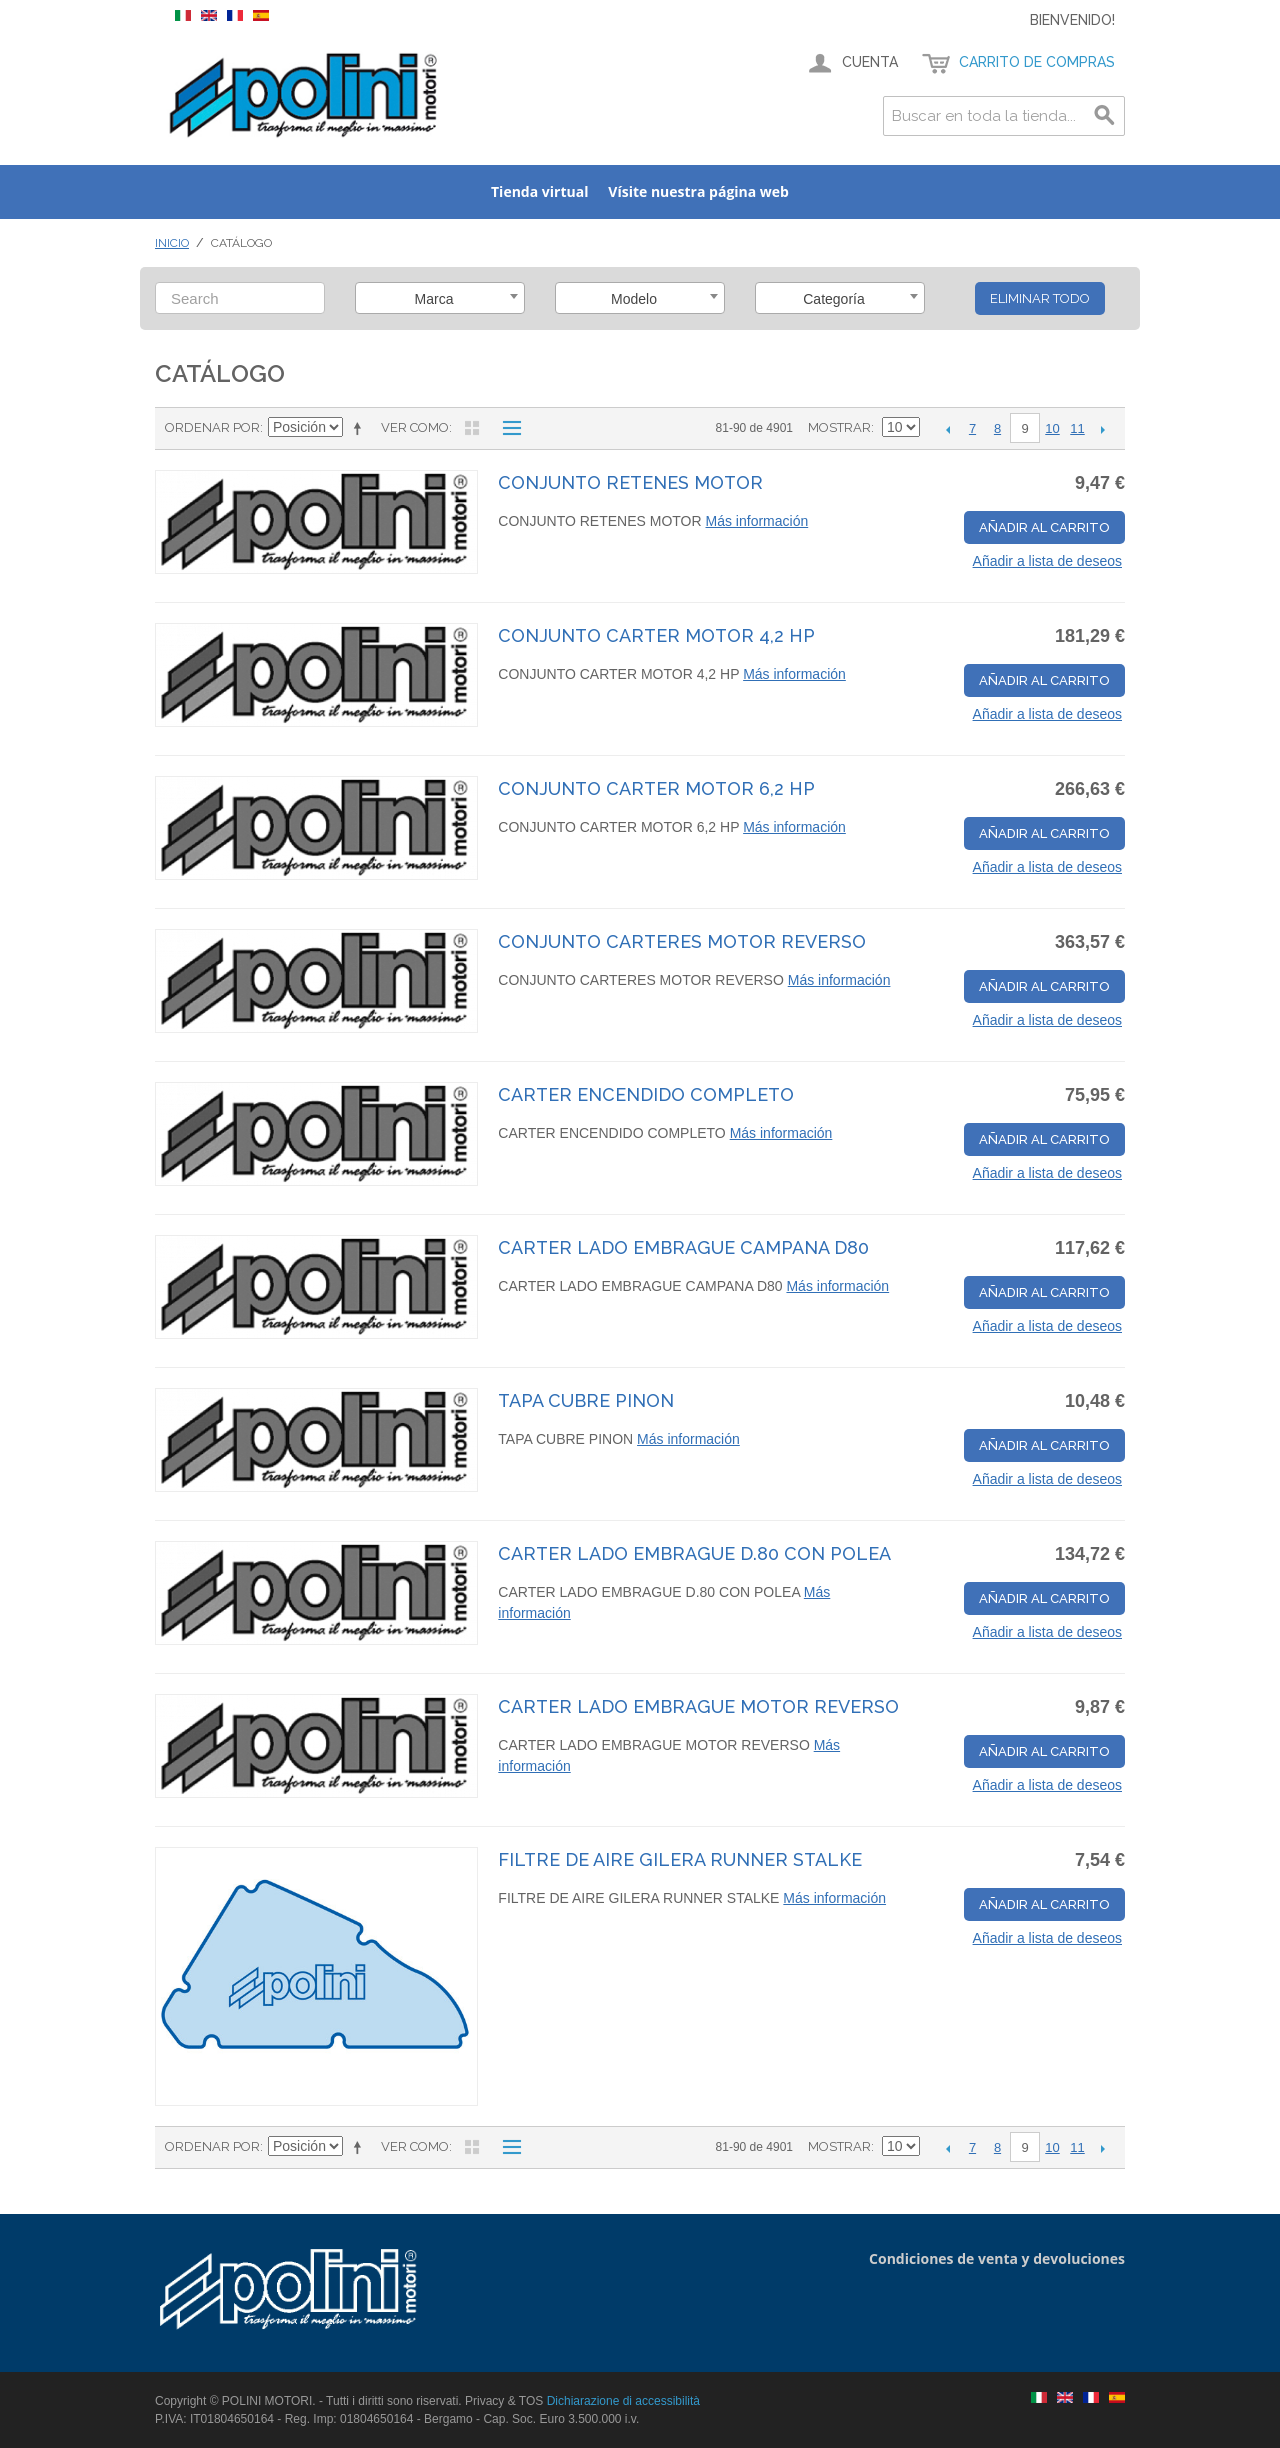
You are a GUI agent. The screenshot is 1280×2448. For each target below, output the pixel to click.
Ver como (415, 427)
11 (1077, 428)
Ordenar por (212, 427)
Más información (757, 521)
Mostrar (839, 427)
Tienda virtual (539, 191)
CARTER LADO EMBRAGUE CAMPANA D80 (683, 1247)
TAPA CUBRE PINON (586, 1400)
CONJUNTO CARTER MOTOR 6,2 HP (656, 788)
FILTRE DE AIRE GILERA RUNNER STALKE (680, 1859)
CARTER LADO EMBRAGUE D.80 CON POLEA (694, 1553)
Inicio (172, 243)
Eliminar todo (1040, 298)
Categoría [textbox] (833, 299)
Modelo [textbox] (634, 299)
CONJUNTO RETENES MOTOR (630, 482)
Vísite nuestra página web (698, 191)
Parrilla (472, 428)
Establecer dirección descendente (361, 428)
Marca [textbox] (434, 299)
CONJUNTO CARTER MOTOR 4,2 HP (656, 635)
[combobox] (440, 298)
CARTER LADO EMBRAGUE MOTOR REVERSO (698, 1706)
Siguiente (1102, 429)
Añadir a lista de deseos (1047, 561)
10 (1052, 428)
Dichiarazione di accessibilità (623, 2401)
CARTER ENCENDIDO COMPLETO (646, 1094)
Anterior (947, 429)
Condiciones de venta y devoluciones (997, 2258)
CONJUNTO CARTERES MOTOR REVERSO (682, 941)
